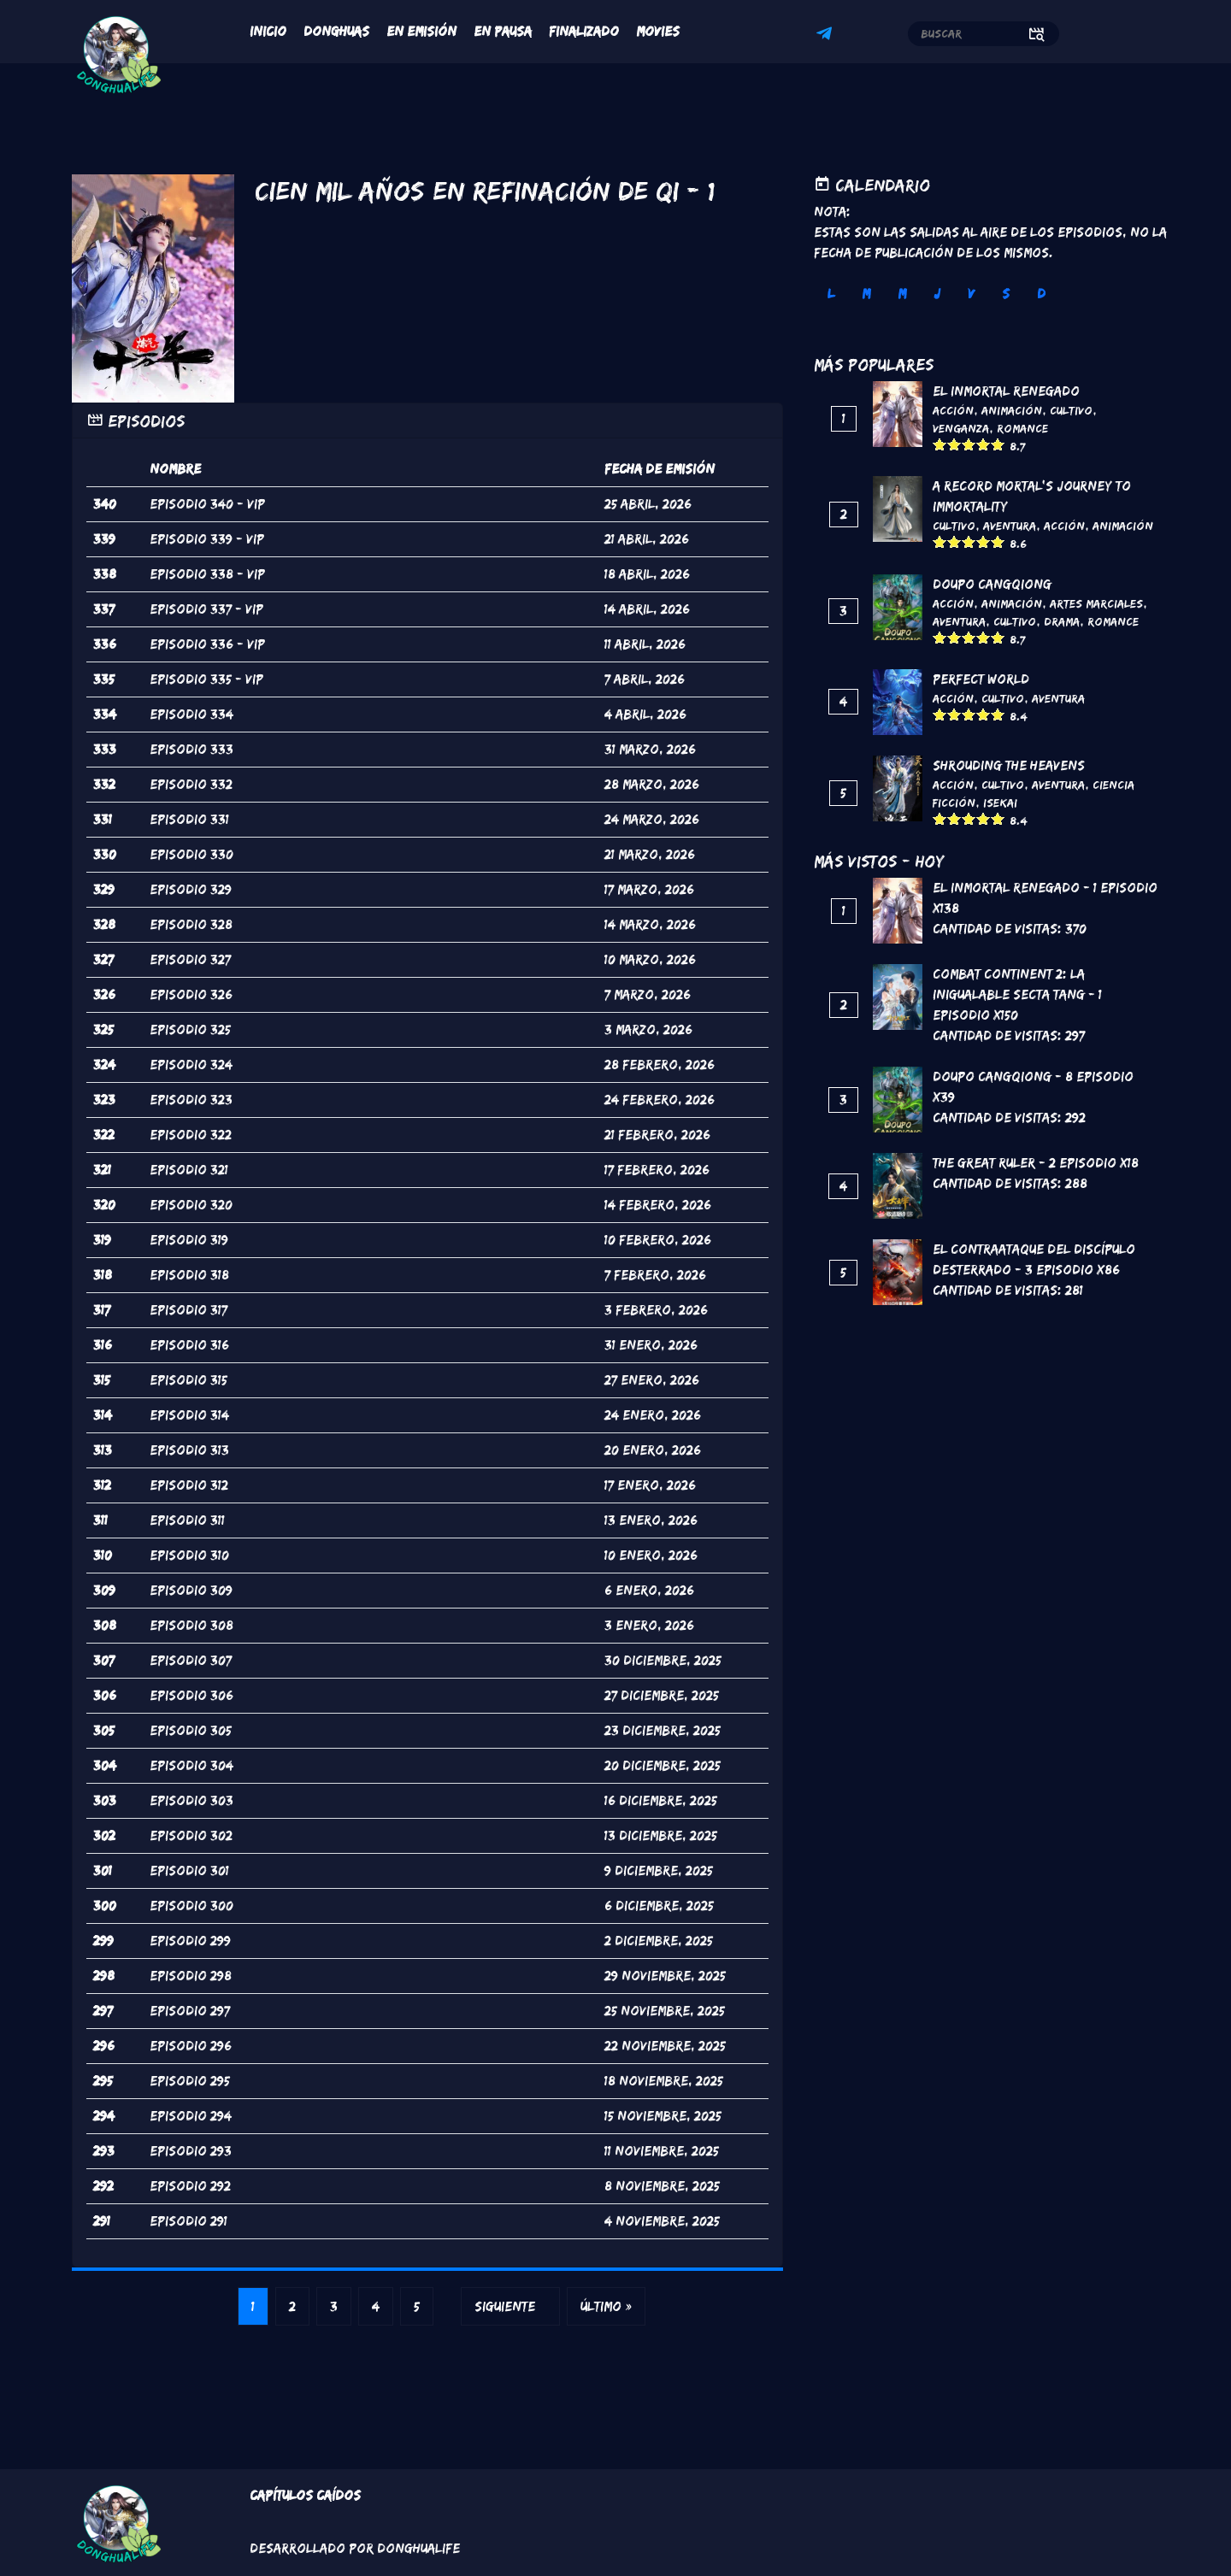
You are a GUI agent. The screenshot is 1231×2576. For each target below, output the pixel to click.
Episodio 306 (191, 1695)
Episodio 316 (189, 1345)
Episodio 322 (191, 1134)
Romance (1022, 428)
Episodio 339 (191, 539)
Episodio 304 (191, 1765)
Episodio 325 (190, 1029)
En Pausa (503, 31)
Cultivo (1071, 410)
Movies (658, 31)
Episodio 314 (189, 1415)
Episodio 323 (191, 1099)
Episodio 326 (191, 994)
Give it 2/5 (954, 444)
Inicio (268, 31)
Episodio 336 (191, 644)
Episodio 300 (191, 1905)
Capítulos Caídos (305, 2495)
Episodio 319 (189, 1239)
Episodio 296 (191, 2045)
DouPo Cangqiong (992, 584)
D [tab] (1041, 293)
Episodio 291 (188, 2221)
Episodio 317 (188, 1310)
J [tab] (937, 293)
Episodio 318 (189, 1274)
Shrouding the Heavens (1009, 765)
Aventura (1009, 525)
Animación (1011, 410)
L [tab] (831, 293)
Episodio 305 (191, 1730)
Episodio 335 (191, 679)
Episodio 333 (191, 749)
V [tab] (971, 293)
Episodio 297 (190, 2010)
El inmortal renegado (1006, 391)
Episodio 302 (191, 1835)
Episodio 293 (191, 2151)
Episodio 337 (191, 609)
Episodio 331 (189, 819)
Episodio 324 (191, 1064)
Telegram (826, 36)
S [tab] (1006, 293)
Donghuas (336, 31)
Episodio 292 (190, 2186)
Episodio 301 (189, 1870)
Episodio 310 (189, 1555)
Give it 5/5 (998, 444)
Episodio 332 (191, 784)
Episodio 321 (189, 1169)
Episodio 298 (191, 1975)
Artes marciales (1096, 603)
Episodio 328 (191, 924)
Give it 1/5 (940, 444)
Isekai (1000, 802)
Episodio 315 (188, 1380)
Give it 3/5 (969, 444)
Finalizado (584, 31)
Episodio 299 (190, 1940)
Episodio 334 (191, 714)
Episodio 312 (189, 1485)
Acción (953, 410)
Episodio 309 (191, 1590)
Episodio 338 (191, 574)
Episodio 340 (191, 504)
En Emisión (421, 31)
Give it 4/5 (983, 444)
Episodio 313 (189, 1450)
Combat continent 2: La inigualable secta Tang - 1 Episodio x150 (1017, 994)
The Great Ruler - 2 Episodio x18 (1036, 1163)
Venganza (961, 428)
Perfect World (981, 679)
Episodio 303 (191, 1800)
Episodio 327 (190, 959)
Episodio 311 (187, 1520)
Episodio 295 (190, 2080)
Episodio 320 (191, 1204)
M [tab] (866, 293)
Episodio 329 (191, 889)
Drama (1062, 621)
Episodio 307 (191, 1660)
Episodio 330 (191, 854)
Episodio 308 (191, 1625)
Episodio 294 (191, 2115)
